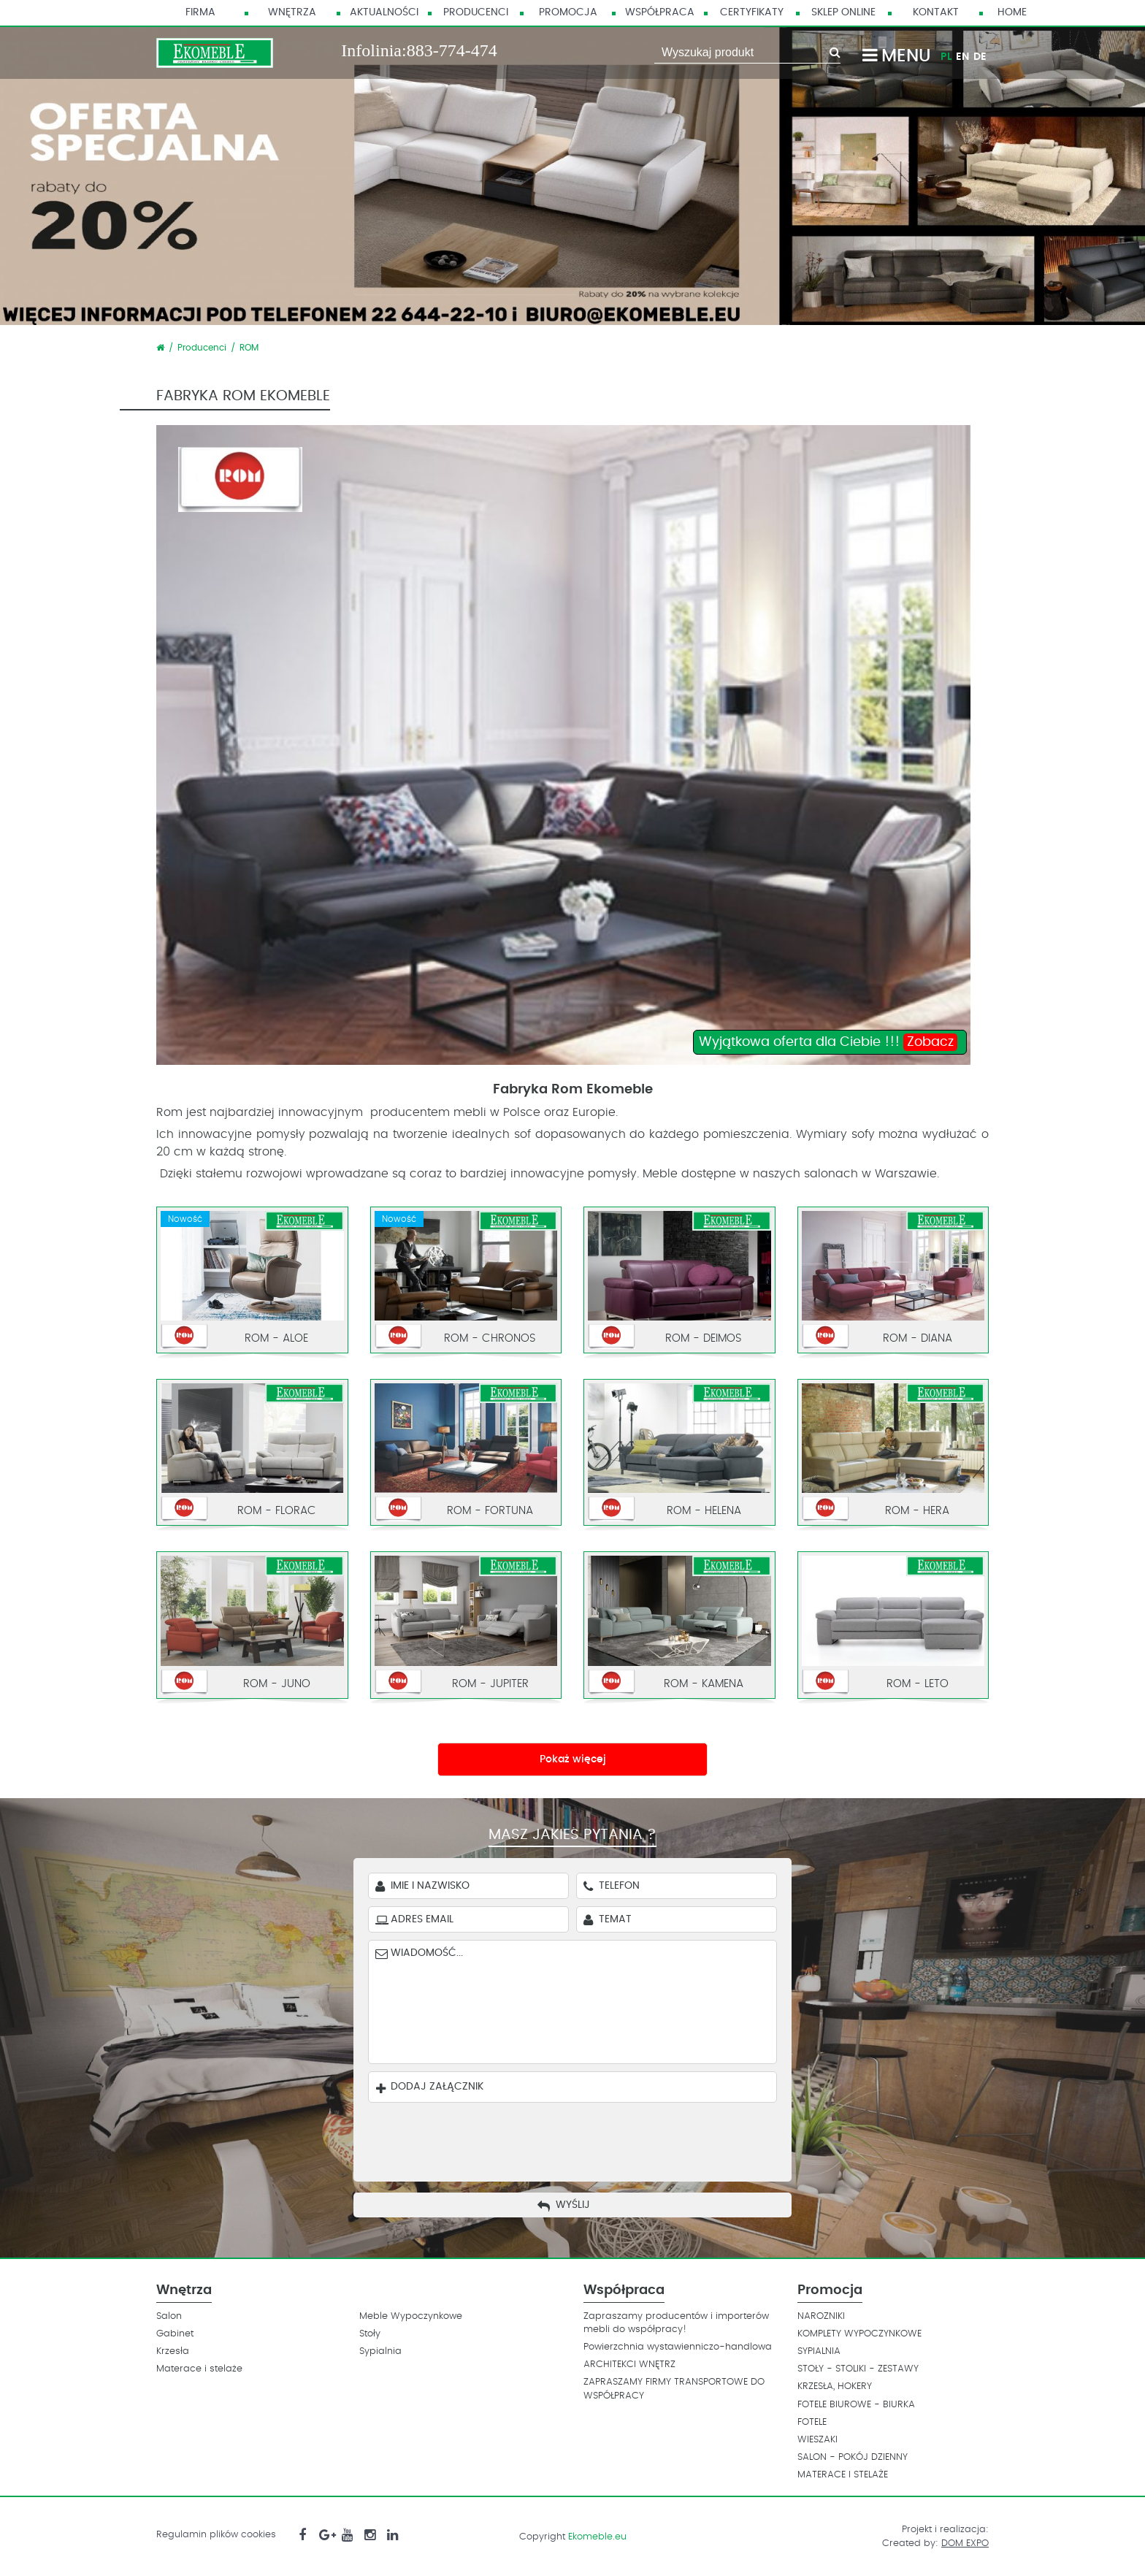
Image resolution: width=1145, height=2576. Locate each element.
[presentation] (583, 2138)
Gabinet (175, 2334)
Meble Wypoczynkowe (410, 2316)
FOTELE (812, 2422)
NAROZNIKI (821, 2316)
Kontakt (936, 12)
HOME (1012, 12)
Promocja (568, 12)
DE (980, 57)
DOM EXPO (965, 2543)
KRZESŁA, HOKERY (834, 2386)
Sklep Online (843, 12)
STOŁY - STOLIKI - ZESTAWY (858, 2369)
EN (962, 57)
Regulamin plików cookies (216, 2534)
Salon (169, 2316)
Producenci (475, 12)
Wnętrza (292, 12)
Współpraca (659, 12)
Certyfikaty (752, 12)
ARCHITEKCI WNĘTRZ (629, 2364)
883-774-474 (452, 50)
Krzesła (172, 2351)
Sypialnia (380, 2351)
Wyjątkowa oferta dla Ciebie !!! (828, 1042)
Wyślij (573, 2205)
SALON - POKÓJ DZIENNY (852, 2457)
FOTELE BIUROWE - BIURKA (856, 2404)
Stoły (369, 2334)
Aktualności (384, 12)
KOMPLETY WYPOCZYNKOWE (859, 2334)
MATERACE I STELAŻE (842, 2475)
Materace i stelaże (199, 2369)
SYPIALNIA (818, 2351)
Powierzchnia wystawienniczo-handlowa (677, 2347)
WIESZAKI (817, 2440)
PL (946, 57)
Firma (200, 12)
